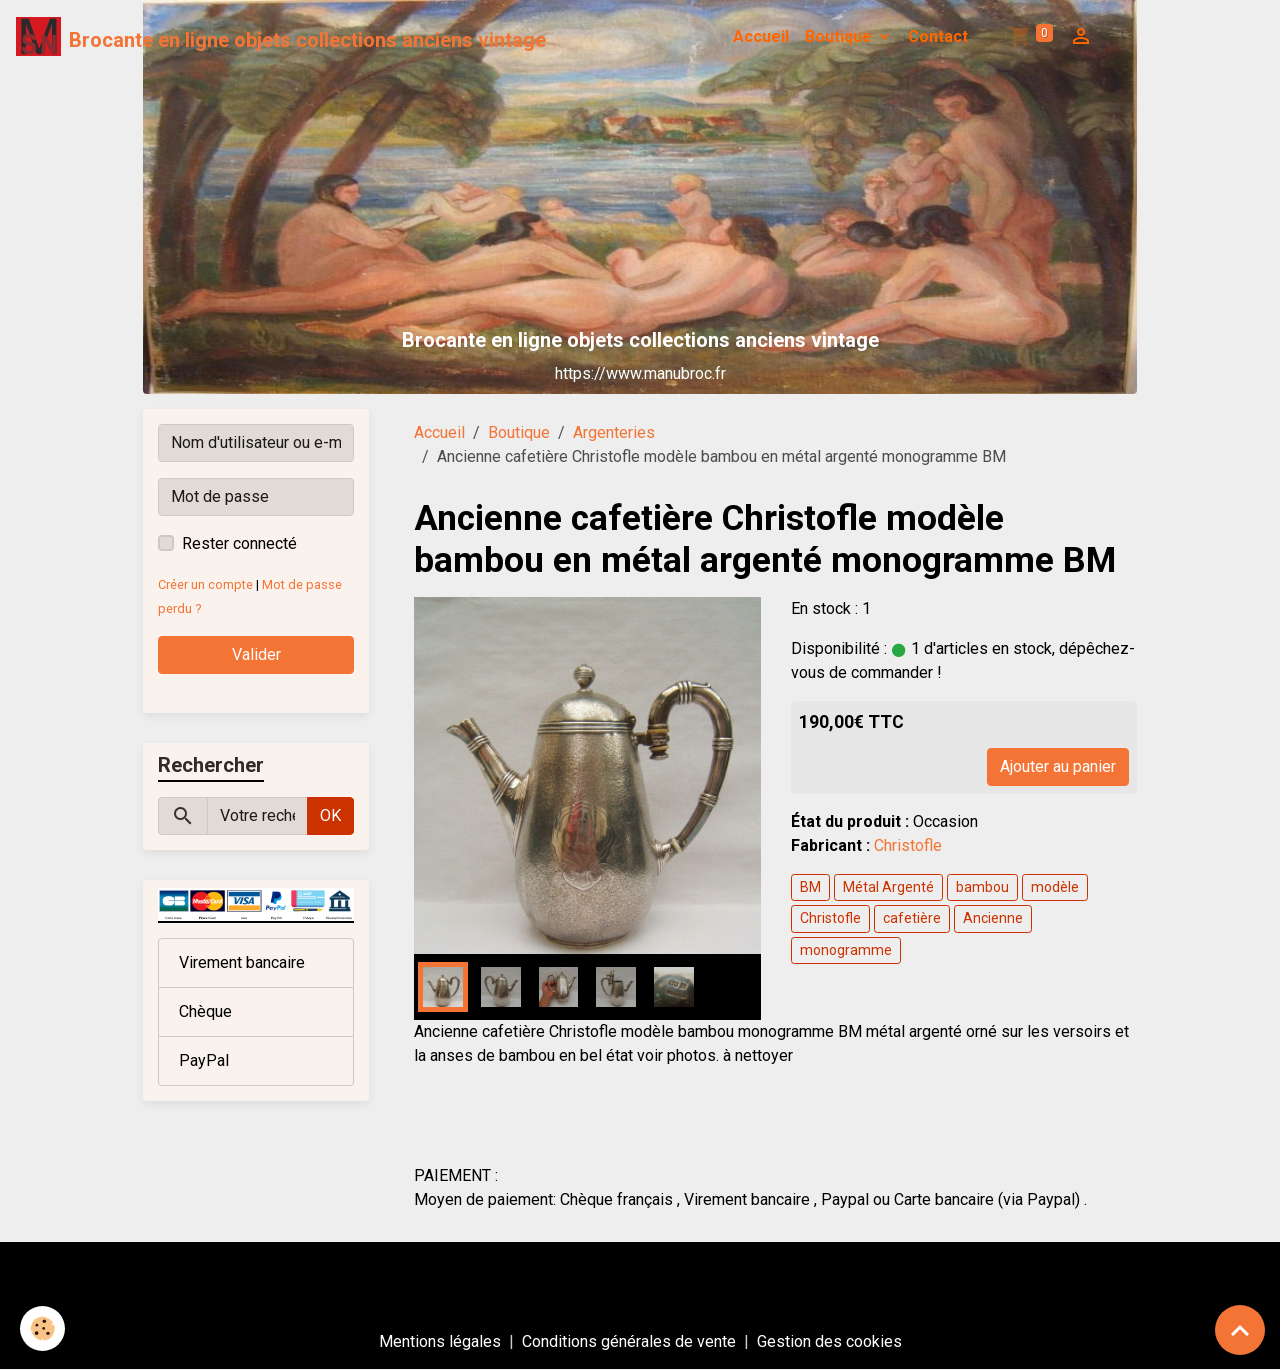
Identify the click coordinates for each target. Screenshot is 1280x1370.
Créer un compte (205, 584)
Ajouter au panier (1058, 766)
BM (810, 887)
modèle (1055, 887)
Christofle (908, 845)
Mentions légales (440, 1341)
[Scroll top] (1240, 1330)
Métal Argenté (888, 887)
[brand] (281, 37)
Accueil (761, 36)
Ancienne (993, 918)
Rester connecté (239, 543)
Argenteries (614, 432)
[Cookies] (42, 1328)
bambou (982, 887)
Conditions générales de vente (629, 1341)
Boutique (840, 36)
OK (330, 815)
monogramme (846, 950)
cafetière (912, 918)
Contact (938, 36)
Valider (256, 654)
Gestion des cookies (829, 1341)
